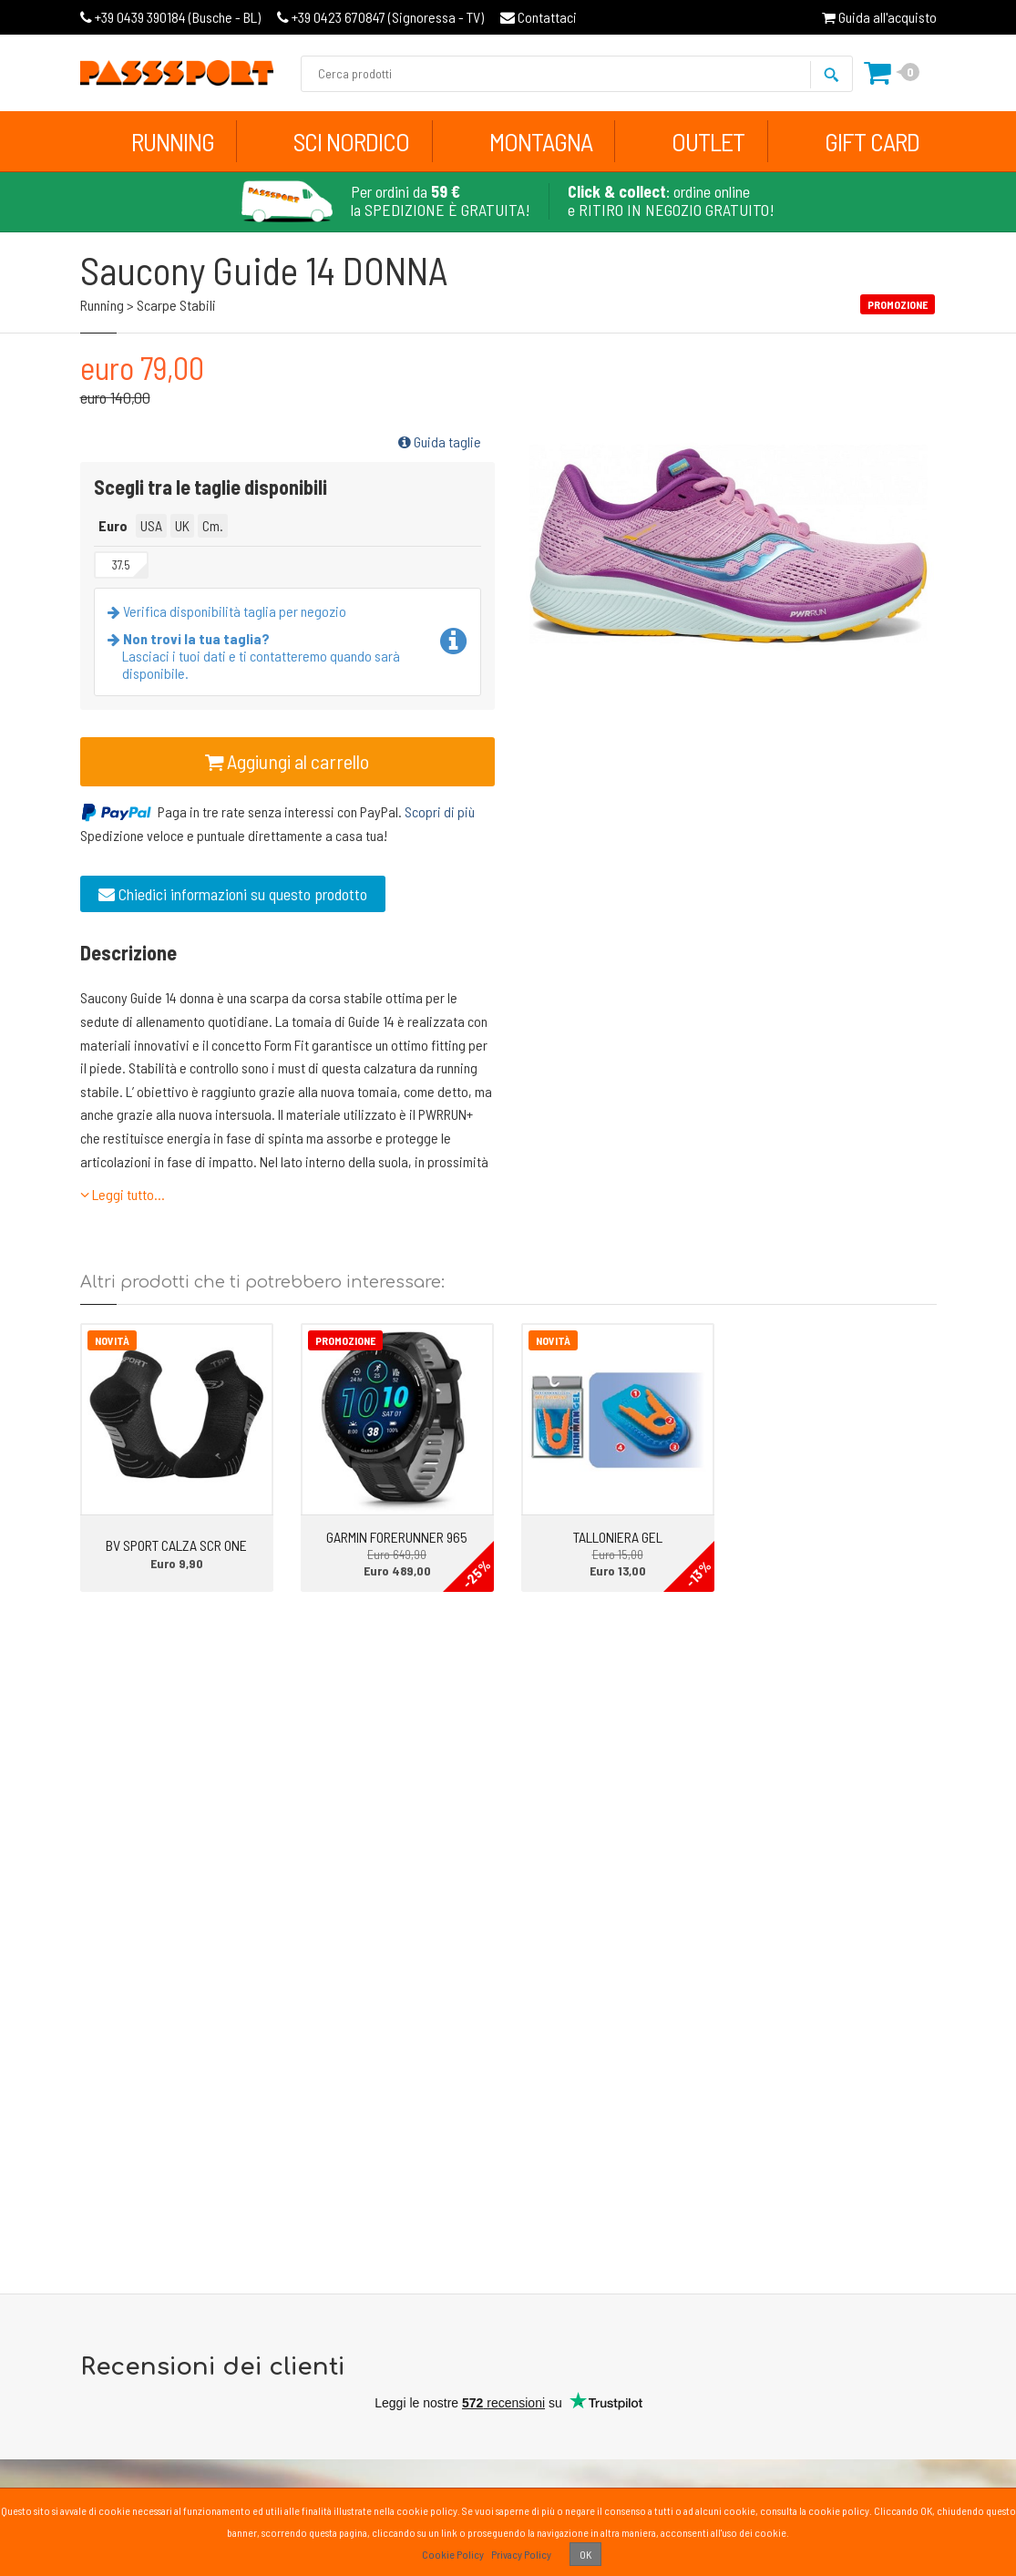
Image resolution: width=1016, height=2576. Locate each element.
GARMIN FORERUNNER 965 (396, 1536)
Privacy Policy (521, 2554)
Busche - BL (170, 17)
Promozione (345, 1340)
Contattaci (538, 17)
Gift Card (872, 141)
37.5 (121, 565)
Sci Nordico (351, 141)
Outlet (708, 141)
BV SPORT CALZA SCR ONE (176, 1545)
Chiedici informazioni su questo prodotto (232, 894)
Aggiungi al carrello (287, 761)
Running (172, 141)
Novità (112, 1340)
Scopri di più (440, 811)
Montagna (540, 141)
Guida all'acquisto (879, 17)
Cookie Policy (453, 2554)
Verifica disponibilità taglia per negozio (230, 611)
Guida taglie (439, 441)
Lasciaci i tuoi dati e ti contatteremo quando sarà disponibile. (257, 656)
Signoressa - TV (380, 17)
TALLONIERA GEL (617, 1536)
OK (585, 2554)
